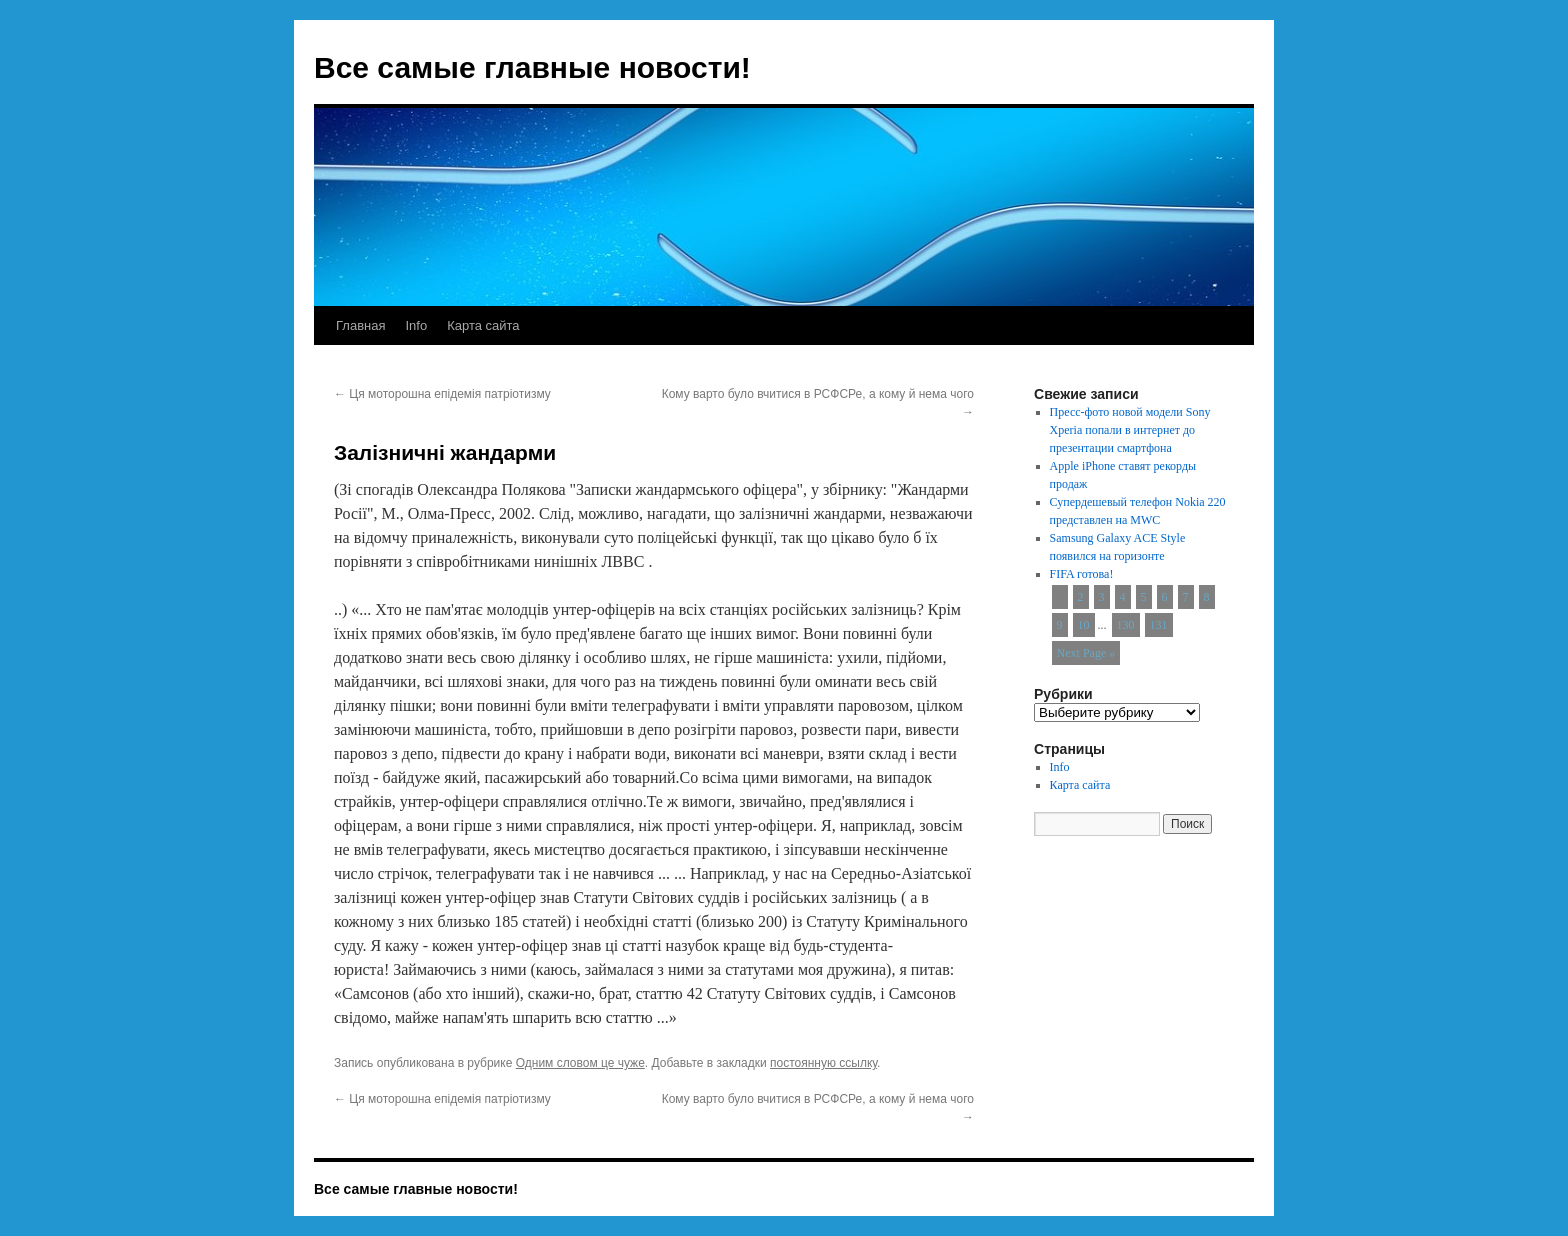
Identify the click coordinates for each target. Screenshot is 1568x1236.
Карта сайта (483, 325)
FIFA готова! (1082, 574)
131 (1159, 625)
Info (416, 325)
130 (1126, 625)
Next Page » (1086, 653)
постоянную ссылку (823, 1063)
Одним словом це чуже (580, 1063)
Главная (360, 325)
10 (1084, 625)
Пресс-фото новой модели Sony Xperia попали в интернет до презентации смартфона (1130, 430)
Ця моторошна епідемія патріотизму (442, 394)
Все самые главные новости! (532, 67)
